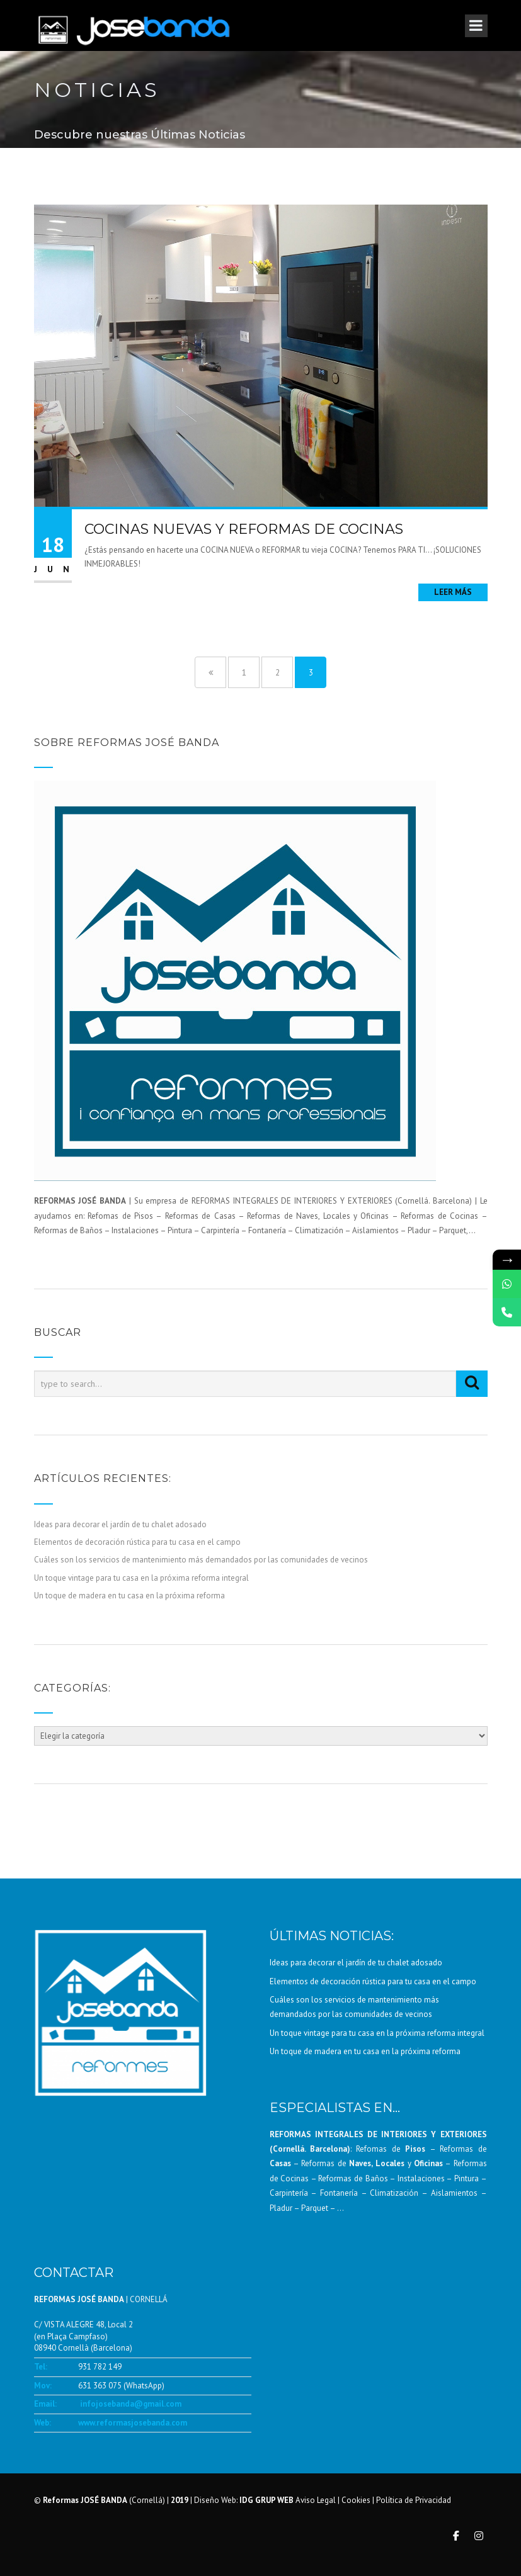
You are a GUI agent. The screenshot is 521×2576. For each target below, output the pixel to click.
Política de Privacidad (413, 2500)
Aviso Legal (315, 2500)
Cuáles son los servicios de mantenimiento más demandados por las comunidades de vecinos (201, 1559)
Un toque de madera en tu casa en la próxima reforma (129, 1595)
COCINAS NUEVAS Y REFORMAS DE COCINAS (243, 529)
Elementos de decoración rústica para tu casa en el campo (137, 1542)
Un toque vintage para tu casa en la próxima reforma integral (141, 1578)
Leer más (453, 592)
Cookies (355, 2500)
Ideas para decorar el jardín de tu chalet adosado (120, 1524)
